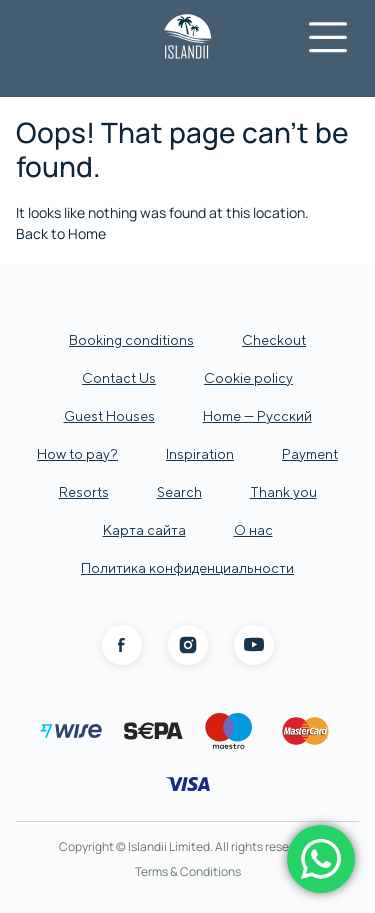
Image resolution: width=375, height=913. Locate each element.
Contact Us (119, 378)
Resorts (84, 492)
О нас (253, 530)
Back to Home (61, 233)
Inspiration (200, 454)
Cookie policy (248, 378)
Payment (310, 454)
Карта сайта (144, 530)
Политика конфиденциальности (187, 568)
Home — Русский (257, 416)
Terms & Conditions (188, 871)
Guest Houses (109, 416)
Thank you (283, 492)
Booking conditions (131, 340)
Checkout (274, 340)
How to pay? (77, 454)
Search (179, 492)
